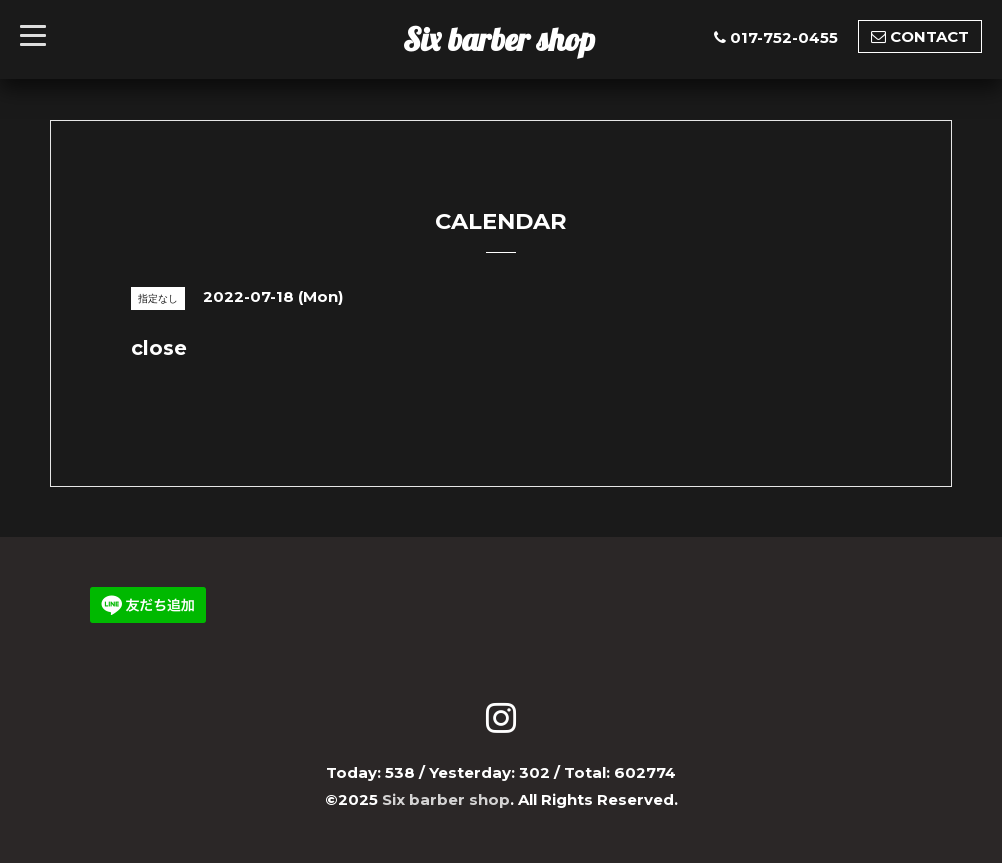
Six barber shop (499, 39)
